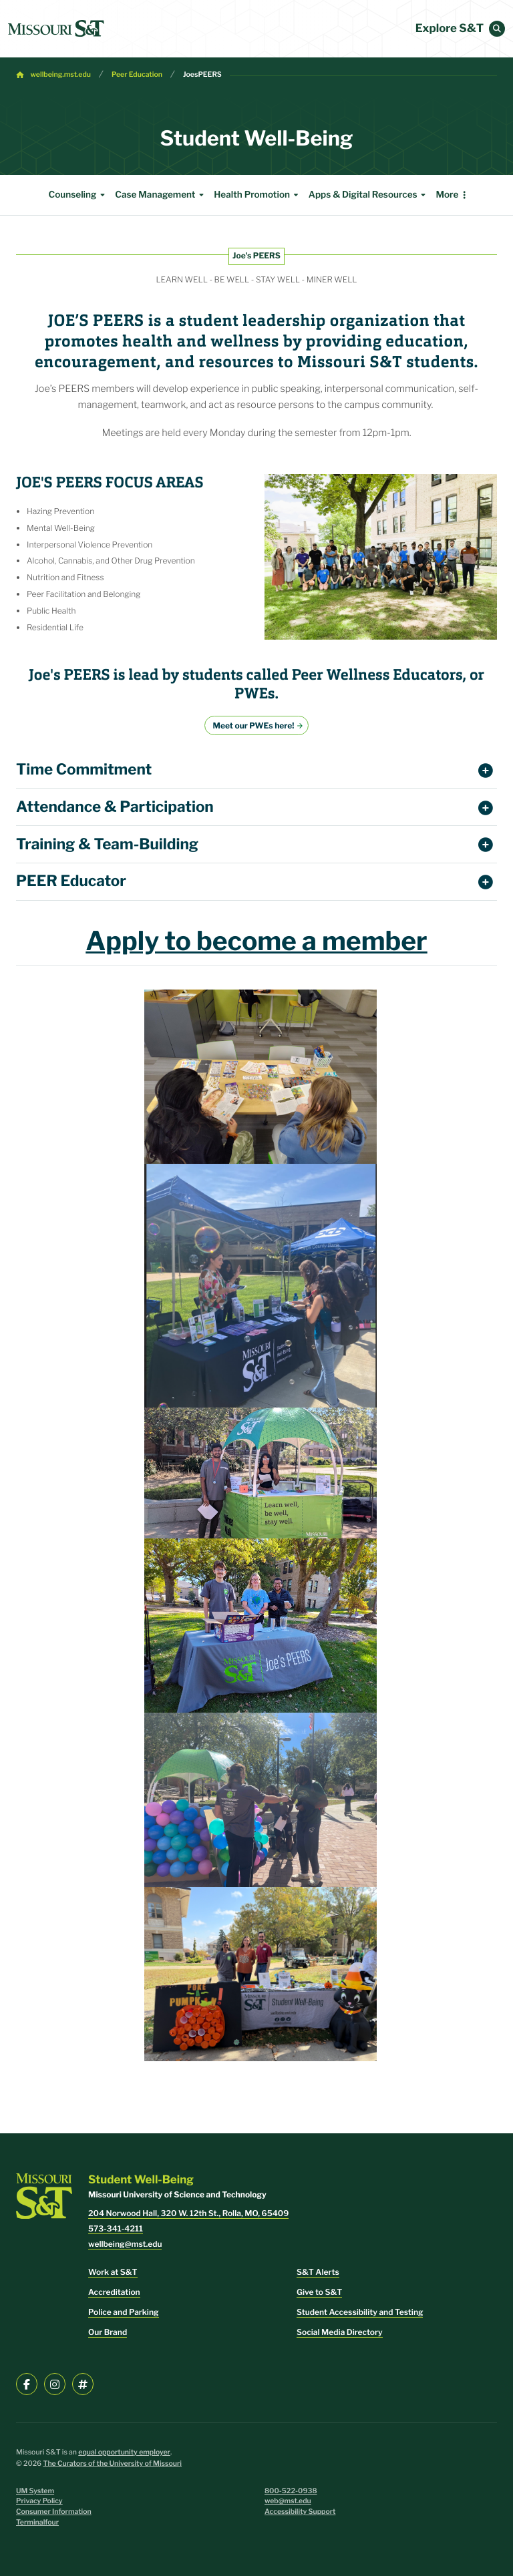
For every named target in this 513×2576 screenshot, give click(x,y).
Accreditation (114, 2292)
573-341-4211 (115, 2228)
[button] (497, 29)
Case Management (161, 195)
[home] (56, 28)
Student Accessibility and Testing (360, 2312)
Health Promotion (258, 195)
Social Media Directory (340, 2332)
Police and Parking (123, 2312)
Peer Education (137, 74)
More (447, 195)
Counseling (78, 195)
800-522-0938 (291, 2491)
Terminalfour (37, 2522)
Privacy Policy (39, 2501)
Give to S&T (319, 2292)
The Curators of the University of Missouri (112, 2463)
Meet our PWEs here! (254, 725)
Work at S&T (113, 2272)
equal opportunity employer (124, 2452)
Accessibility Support (300, 2511)
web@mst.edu (288, 2501)
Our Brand (107, 2332)
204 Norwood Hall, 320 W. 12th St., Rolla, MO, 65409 (188, 2213)
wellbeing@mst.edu (125, 2244)
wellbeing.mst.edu (61, 74)
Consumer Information (54, 2511)
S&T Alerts (318, 2272)
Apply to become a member (256, 941)
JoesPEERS (202, 74)
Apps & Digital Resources (369, 195)
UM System (35, 2491)
